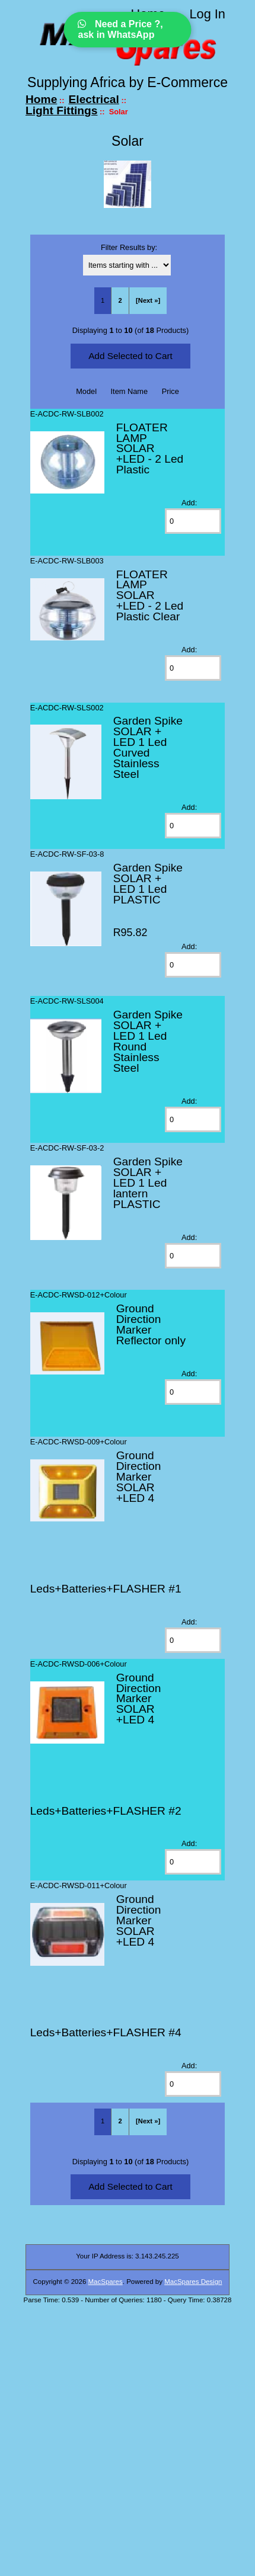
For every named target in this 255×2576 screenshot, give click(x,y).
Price (170, 391)
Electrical (94, 99)
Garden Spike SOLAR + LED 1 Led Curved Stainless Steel (148, 747)
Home (41, 99)
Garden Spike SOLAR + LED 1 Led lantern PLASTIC (148, 1182)
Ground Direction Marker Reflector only (151, 1324)
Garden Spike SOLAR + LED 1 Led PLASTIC (148, 883)
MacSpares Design (193, 2281)
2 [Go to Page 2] (120, 300)
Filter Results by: (129, 247)
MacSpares (105, 2281)
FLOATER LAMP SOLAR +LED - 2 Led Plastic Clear (150, 595)
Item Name (129, 391)
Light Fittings (62, 110)
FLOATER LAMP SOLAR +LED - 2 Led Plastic (150, 448)
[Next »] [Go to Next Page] (148, 300)
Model (86, 391)
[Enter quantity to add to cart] (193, 521)
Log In (207, 14)
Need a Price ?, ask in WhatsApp (120, 29)
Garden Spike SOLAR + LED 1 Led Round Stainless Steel (148, 1041)
